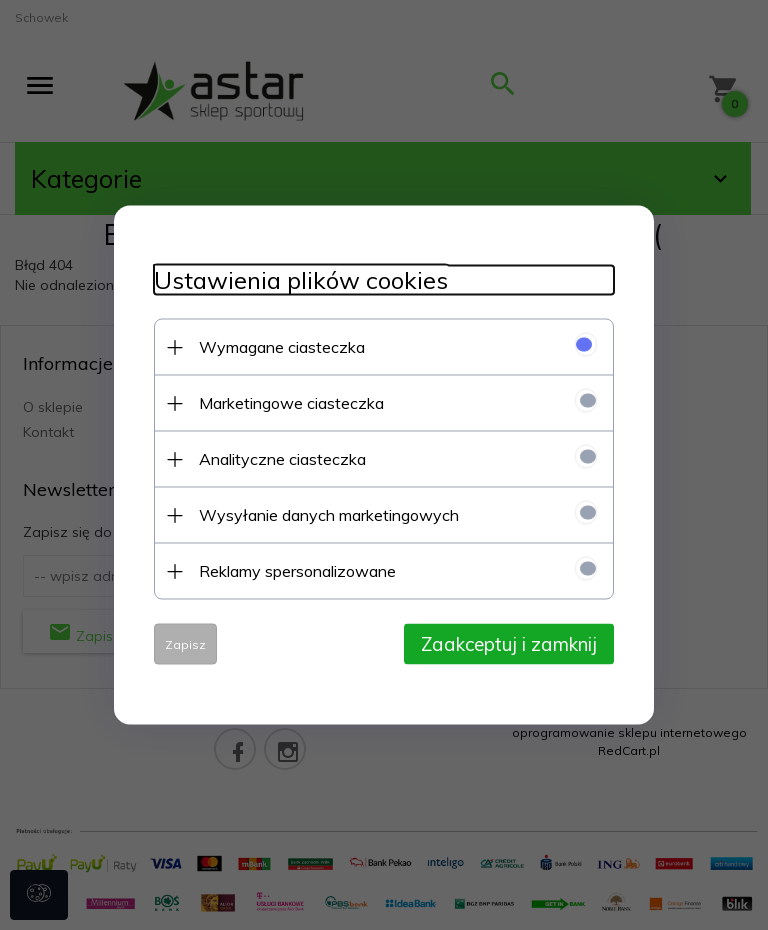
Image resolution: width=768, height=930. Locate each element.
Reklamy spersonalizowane (297, 571)
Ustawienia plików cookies (301, 280)
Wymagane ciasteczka (282, 347)
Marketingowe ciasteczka (291, 403)
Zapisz (185, 644)
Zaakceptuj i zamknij (509, 644)
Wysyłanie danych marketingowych (329, 515)
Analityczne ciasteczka (282, 459)
